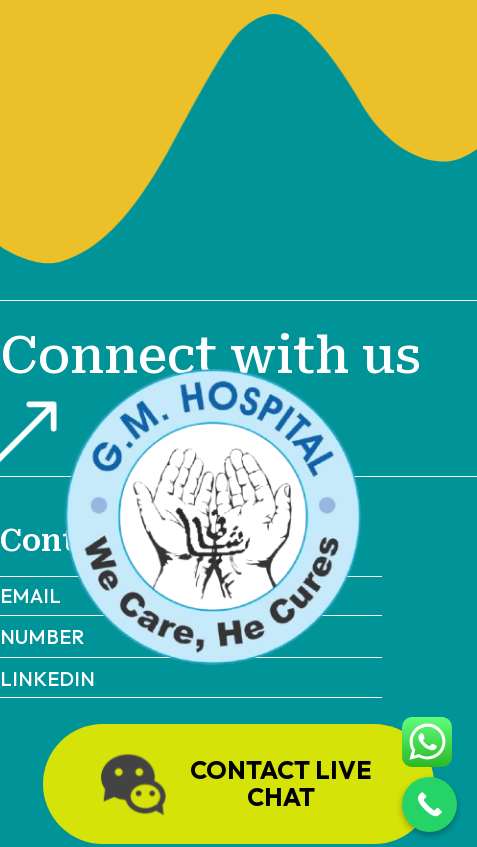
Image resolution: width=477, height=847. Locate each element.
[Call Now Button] (429, 804)
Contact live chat (232, 784)
